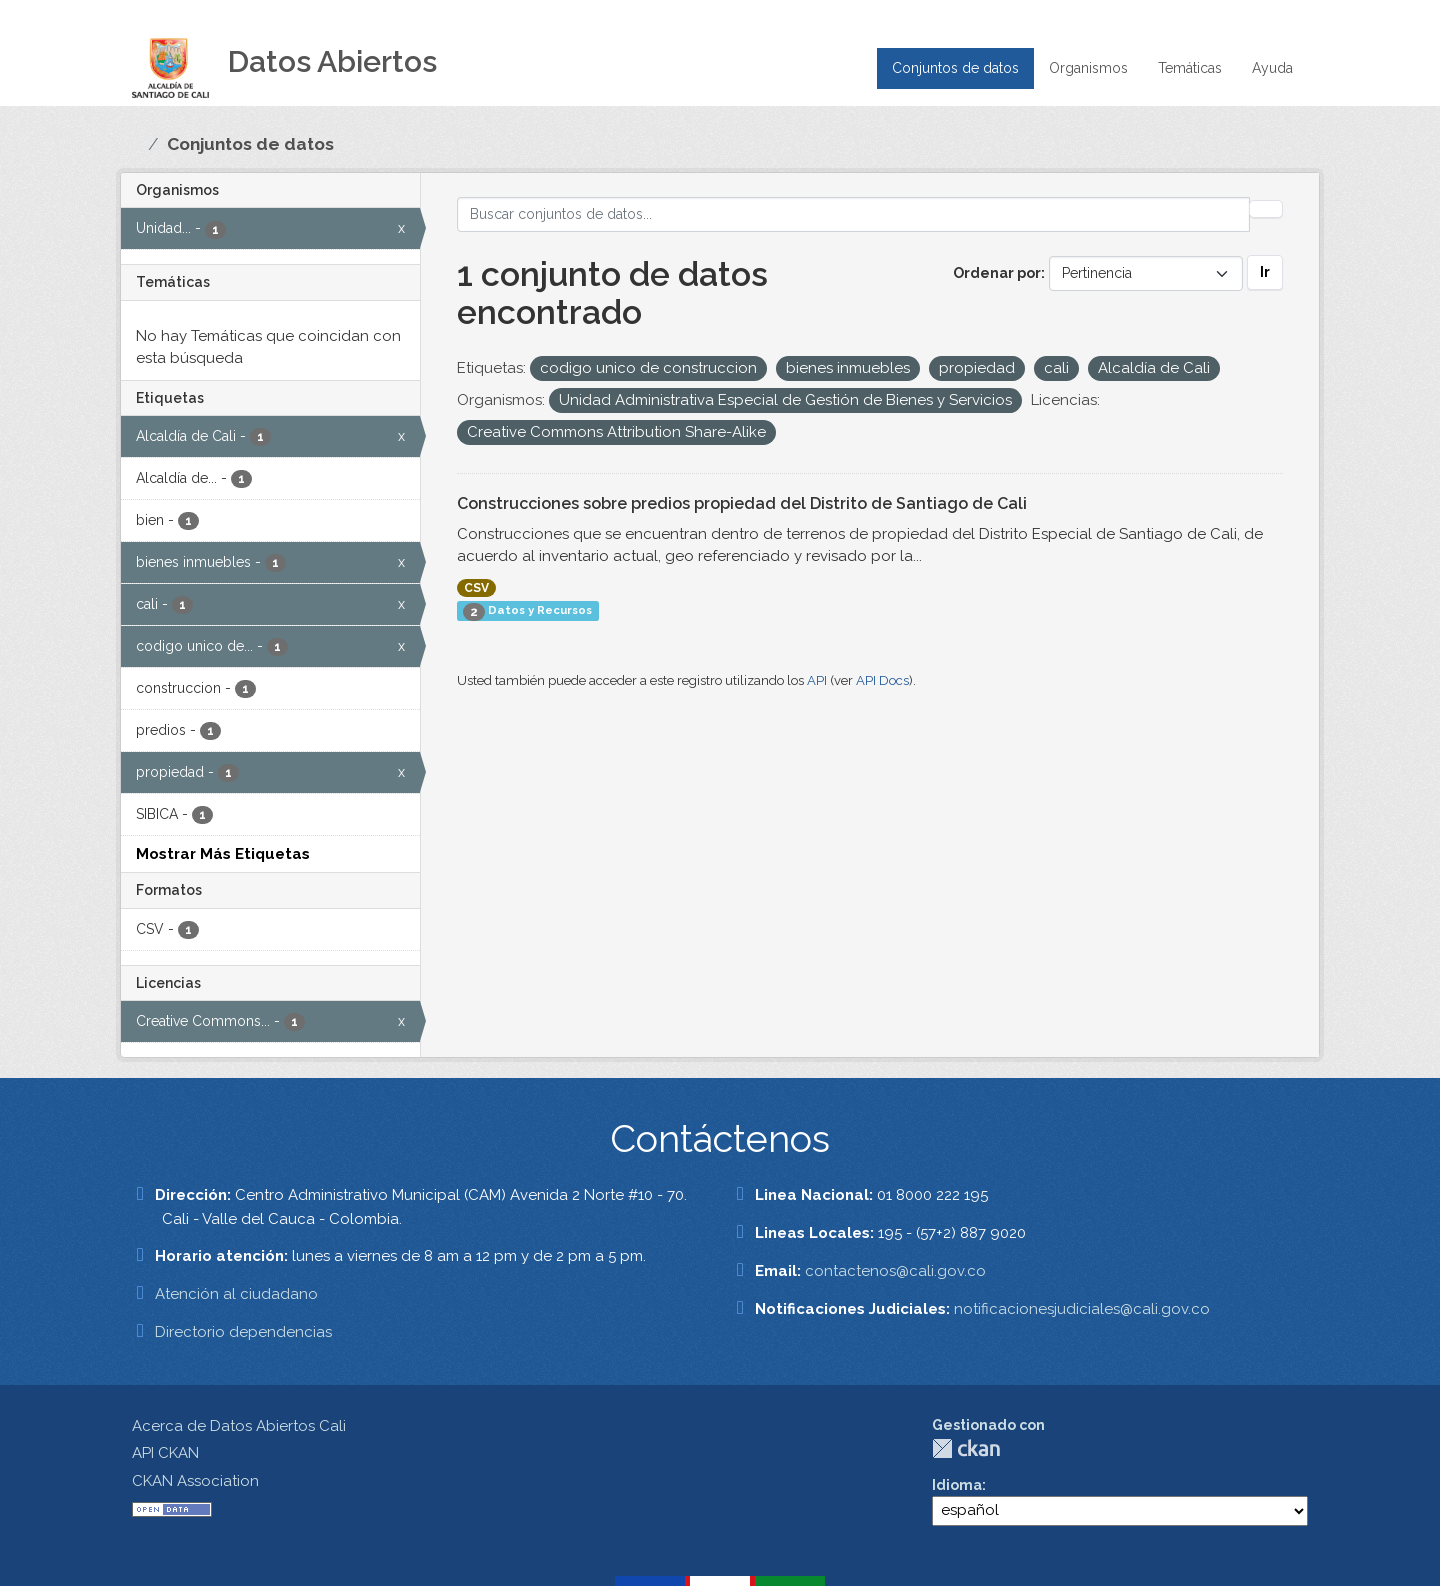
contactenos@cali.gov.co (895, 1271)
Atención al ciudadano (236, 1294)
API (817, 680)
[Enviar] (1266, 209)
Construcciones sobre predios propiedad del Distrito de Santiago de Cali (742, 503)
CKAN (966, 1448)
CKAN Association (195, 1481)
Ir (1265, 272)
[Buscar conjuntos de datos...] (854, 214)
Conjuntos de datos (955, 68)
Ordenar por (997, 273)
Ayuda (1272, 68)
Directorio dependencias (243, 1332)
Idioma (957, 1485)
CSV (476, 588)
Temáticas (1190, 68)
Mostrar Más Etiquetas (223, 854)
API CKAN (165, 1453)
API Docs (882, 680)
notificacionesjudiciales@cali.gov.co (1082, 1309)
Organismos (1088, 68)
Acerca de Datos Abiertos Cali (239, 1426)
